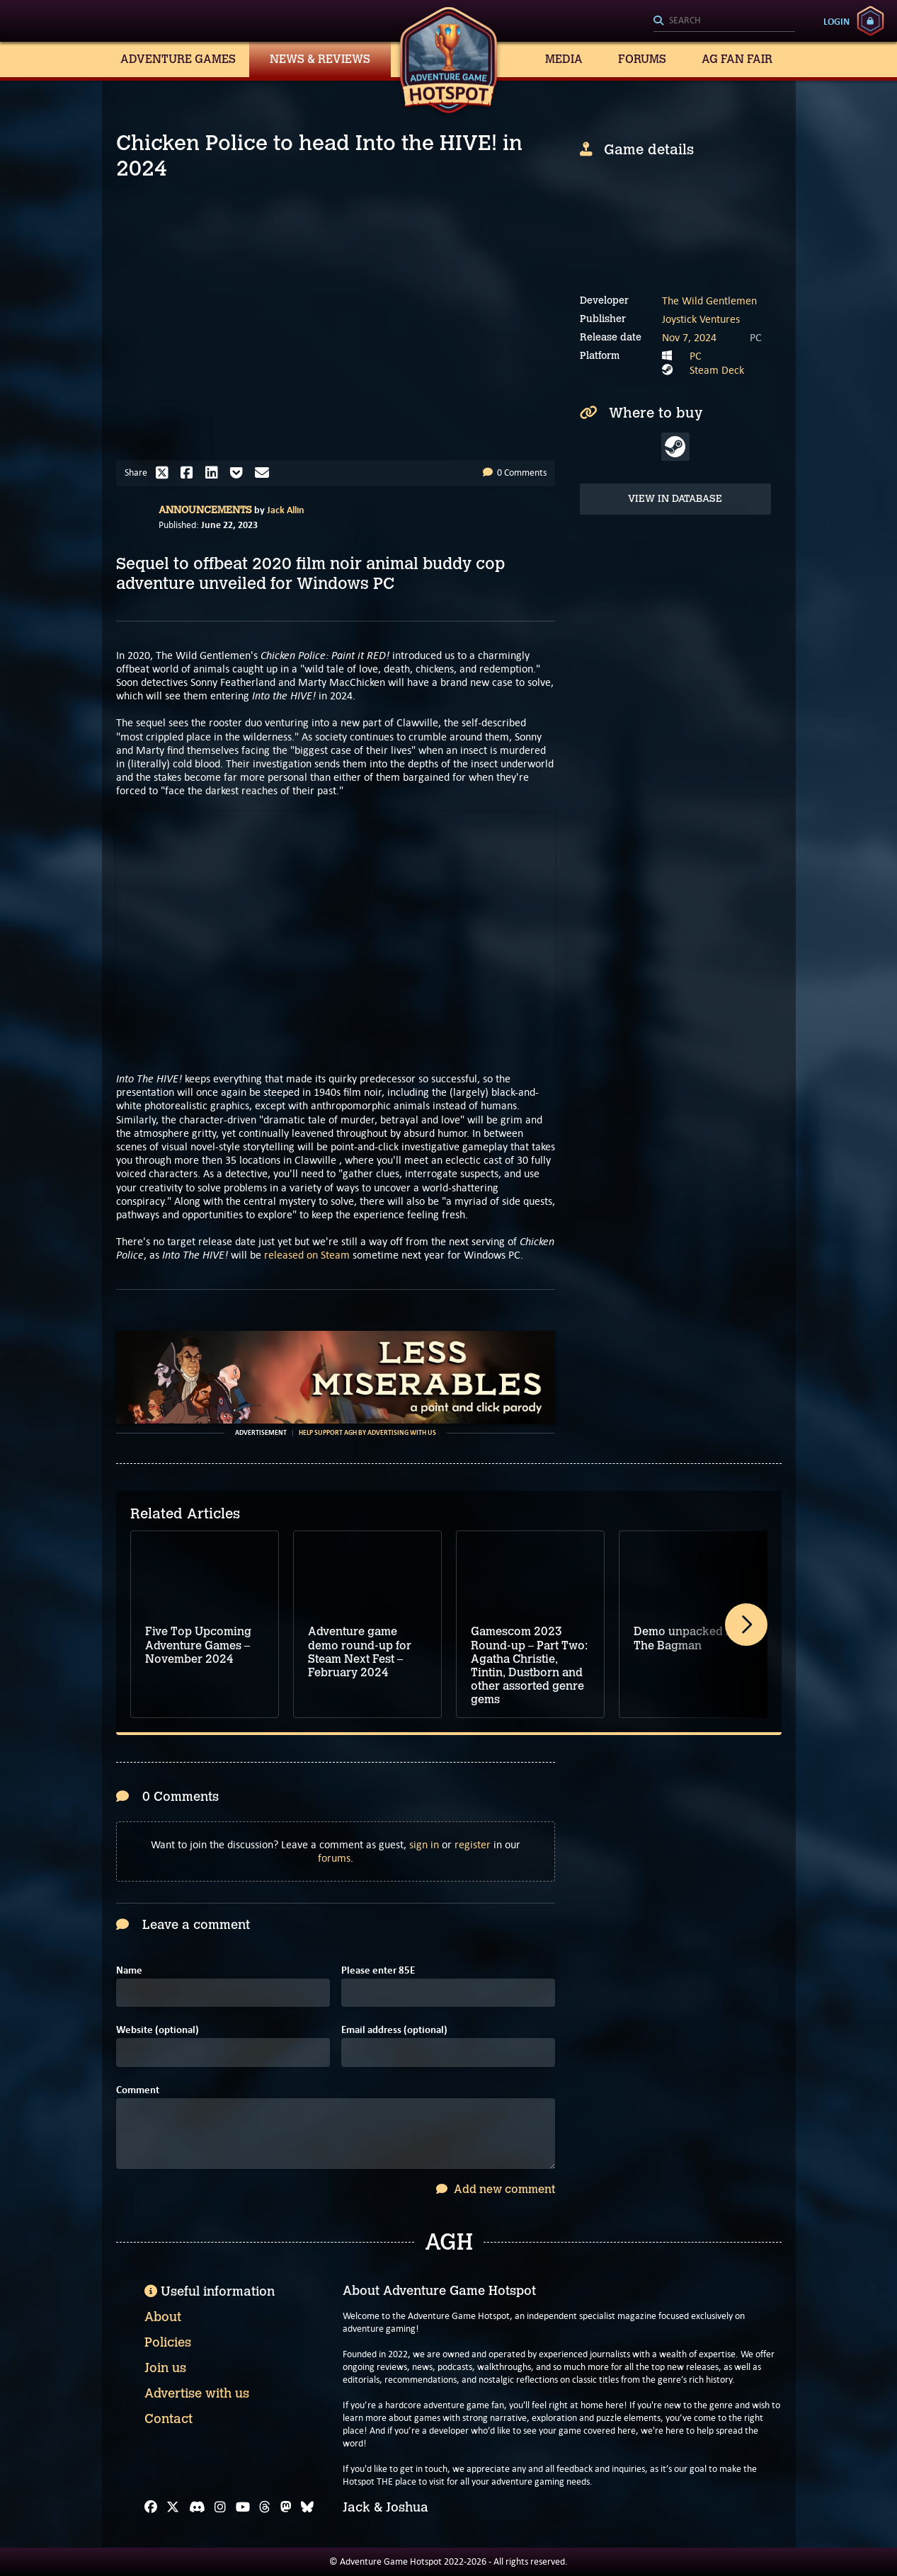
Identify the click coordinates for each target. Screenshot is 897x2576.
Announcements (205, 510)
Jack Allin (285, 509)
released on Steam (305, 1254)
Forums (642, 59)
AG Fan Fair (737, 59)
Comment (137, 2090)
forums (334, 1858)
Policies (167, 2342)
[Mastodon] (286, 2507)
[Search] (724, 21)
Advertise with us (196, 2393)
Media (564, 59)
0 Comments (515, 472)
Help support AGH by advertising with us (367, 1432)
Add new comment (495, 2189)
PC (696, 355)
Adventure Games (178, 59)
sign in (424, 1844)
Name (129, 1970)
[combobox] (724, 21)
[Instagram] (220, 2507)
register (473, 1844)
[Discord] (197, 2507)
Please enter (378, 1970)
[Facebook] (150, 2507)
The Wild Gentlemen (709, 300)
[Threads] (264, 2507)
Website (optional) (157, 2030)
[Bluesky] (307, 2507)
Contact (168, 2419)
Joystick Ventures (701, 319)
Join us (165, 2368)
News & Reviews (320, 59)
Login (836, 21)
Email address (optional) (394, 2030)
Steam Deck (717, 370)
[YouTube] (243, 2507)
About (162, 2317)
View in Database (675, 499)
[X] (172, 2507)
